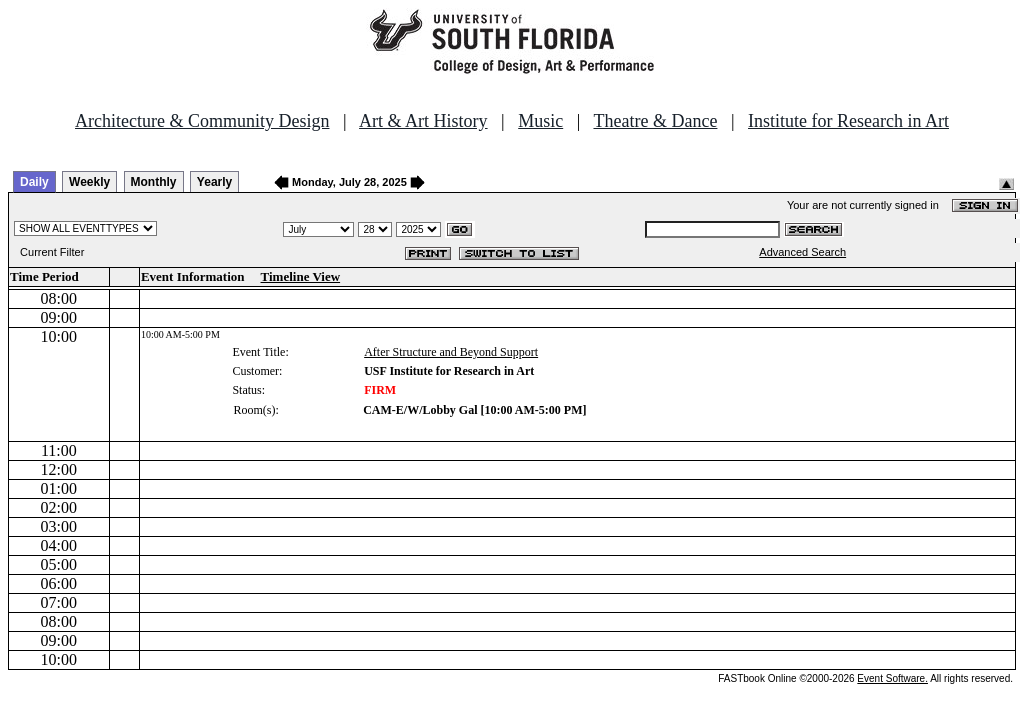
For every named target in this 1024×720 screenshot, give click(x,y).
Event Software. (892, 678)
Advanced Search (802, 252)
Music (540, 121)
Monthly (154, 182)
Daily (34, 182)
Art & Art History (423, 121)
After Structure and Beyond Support (451, 352)
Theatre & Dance (655, 121)
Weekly (89, 182)
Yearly (214, 182)
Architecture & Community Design (202, 121)
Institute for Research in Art (848, 121)
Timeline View (301, 276)
